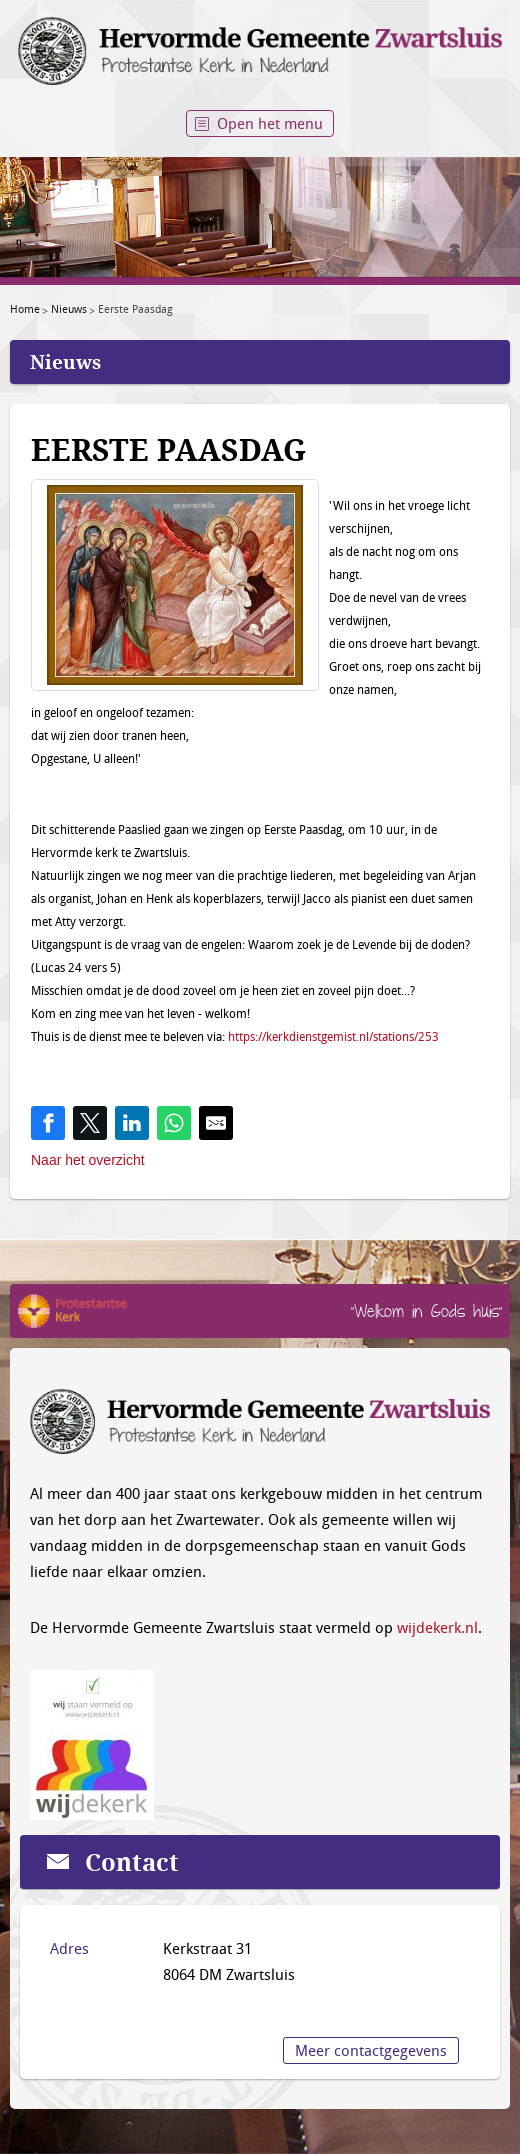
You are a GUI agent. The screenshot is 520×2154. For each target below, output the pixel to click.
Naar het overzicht (88, 1160)
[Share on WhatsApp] (174, 1123)
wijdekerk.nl (437, 1627)
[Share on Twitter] (90, 1123)
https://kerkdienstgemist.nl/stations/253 (333, 1036)
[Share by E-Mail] (216, 1123)
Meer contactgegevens (371, 2050)
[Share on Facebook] (48, 1123)
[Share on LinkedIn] (132, 1123)
